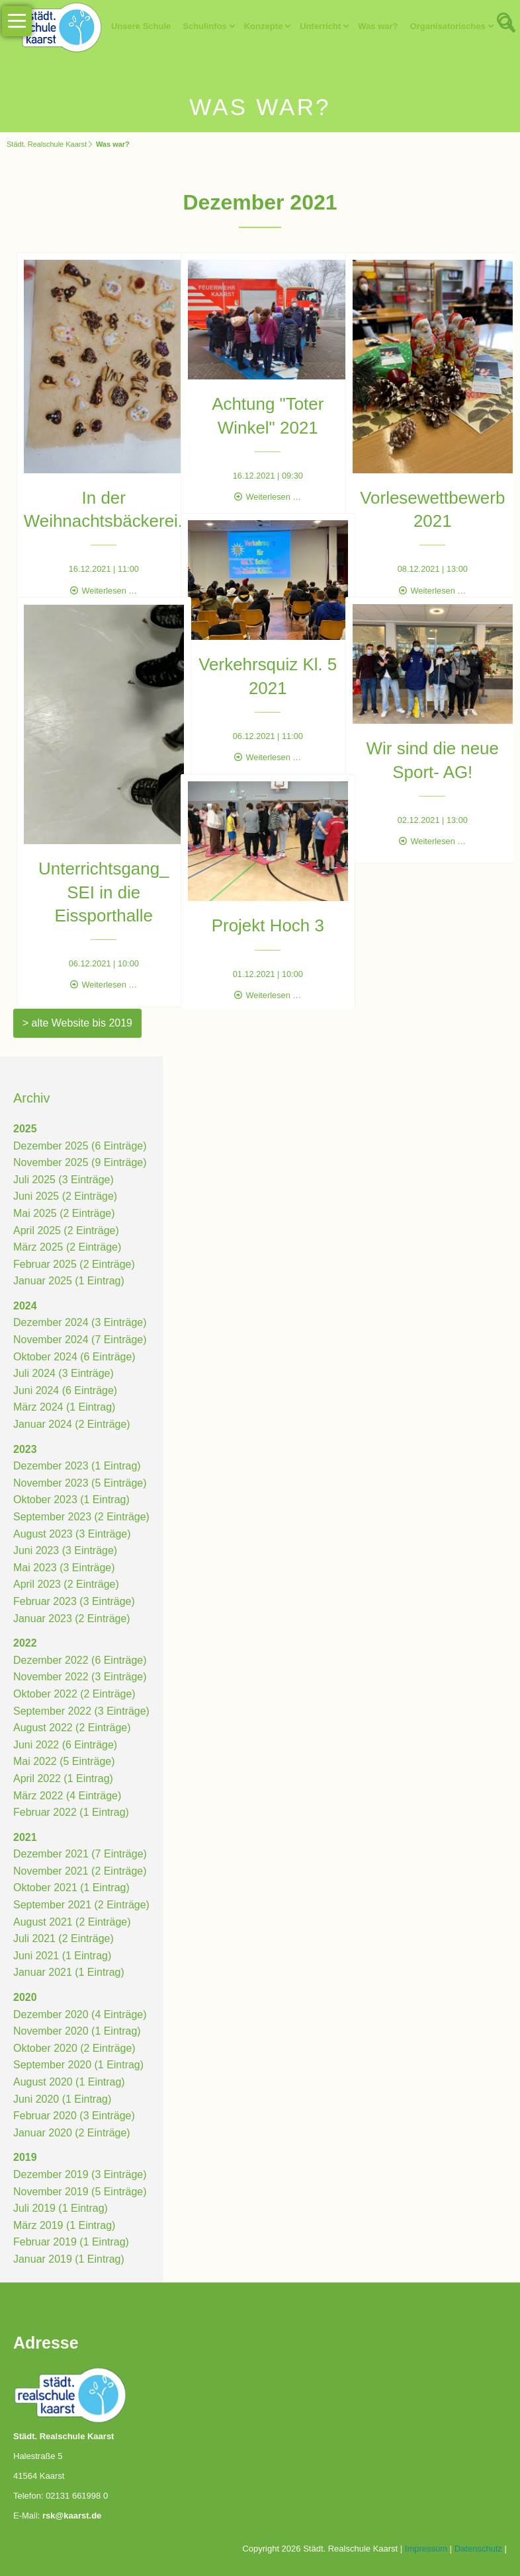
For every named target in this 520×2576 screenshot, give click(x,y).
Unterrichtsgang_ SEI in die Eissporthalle (95, 867)
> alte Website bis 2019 (77, 1023)
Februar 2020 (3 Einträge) (74, 2115)
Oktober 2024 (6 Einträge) (74, 1356)
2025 (25, 1128)
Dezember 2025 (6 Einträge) (80, 1145)
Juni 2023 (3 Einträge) (65, 1550)
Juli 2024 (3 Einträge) (63, 1373)
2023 (25, 1449)
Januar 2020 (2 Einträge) (71, 2132)
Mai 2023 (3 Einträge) (64, 1567)
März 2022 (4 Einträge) (67, 1795)
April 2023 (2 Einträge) (66, 1584)
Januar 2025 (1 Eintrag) (68, 1280)
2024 (25, 1305)
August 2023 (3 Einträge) (72, 1534)
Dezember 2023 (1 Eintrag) (77, 1465)
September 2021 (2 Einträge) (81, 1904)
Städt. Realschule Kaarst (47, 144)
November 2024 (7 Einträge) (80, 1339)
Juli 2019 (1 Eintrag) (60, 2208)
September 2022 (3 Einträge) (81, 1711)
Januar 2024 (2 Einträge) (71, 1424)
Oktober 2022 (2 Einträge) (74, 1693)
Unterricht (320, 26)
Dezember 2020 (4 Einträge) (80, 2014)
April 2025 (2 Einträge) (66, 1230)
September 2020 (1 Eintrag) (78, 2065)
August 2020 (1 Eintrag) (69, 2082)
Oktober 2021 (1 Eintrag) (71, 1888)
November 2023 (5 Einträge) (80, 1483)
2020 (25, 1997)
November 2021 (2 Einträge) (80, 1871)
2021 (25, 1837)
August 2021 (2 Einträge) (72, 1922)
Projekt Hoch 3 (259, 913)
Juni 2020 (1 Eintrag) (62, 2099)
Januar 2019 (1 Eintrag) (68, 2259)
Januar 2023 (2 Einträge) (71, 1618)
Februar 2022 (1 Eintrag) (71, 1812)
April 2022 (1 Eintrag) (63, 1778)
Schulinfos (204, 26)
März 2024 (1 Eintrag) (64, 1407)
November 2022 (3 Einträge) (80, 1676)
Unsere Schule (141, 26)
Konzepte (263, 26)
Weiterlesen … (101, 568)
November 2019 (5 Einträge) (80, 2191)
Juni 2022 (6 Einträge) (65, 1744)
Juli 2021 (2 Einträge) (63, 1938)
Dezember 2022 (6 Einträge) (80, 1660)
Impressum (426, 2549)
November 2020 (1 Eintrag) (77, 2031)
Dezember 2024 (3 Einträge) (80, 1323)
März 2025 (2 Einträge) (67, 1247)
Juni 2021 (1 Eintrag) (62, 1955)
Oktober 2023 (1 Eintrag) (71, 1500)
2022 (25, 1643)
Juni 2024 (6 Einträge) (65, 1390)
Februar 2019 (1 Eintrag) (71, 2241)
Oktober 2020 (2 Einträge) (74, 2048)
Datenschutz (478, 2549)
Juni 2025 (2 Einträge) (65, 1196)
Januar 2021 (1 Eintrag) (68, 1972)
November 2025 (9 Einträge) (80, 1162)
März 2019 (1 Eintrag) (64, 2225)
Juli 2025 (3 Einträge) (63, 1179)
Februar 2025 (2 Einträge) (74, 1264)
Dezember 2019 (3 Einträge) (80, 2174)
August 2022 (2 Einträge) (72, 1727)
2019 (25, 2157)
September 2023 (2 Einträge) (81, 1516)
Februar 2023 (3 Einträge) (74, 1601)
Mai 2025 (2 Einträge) (64, 1213)
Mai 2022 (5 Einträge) (64, 1761)
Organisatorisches (448, 26)
